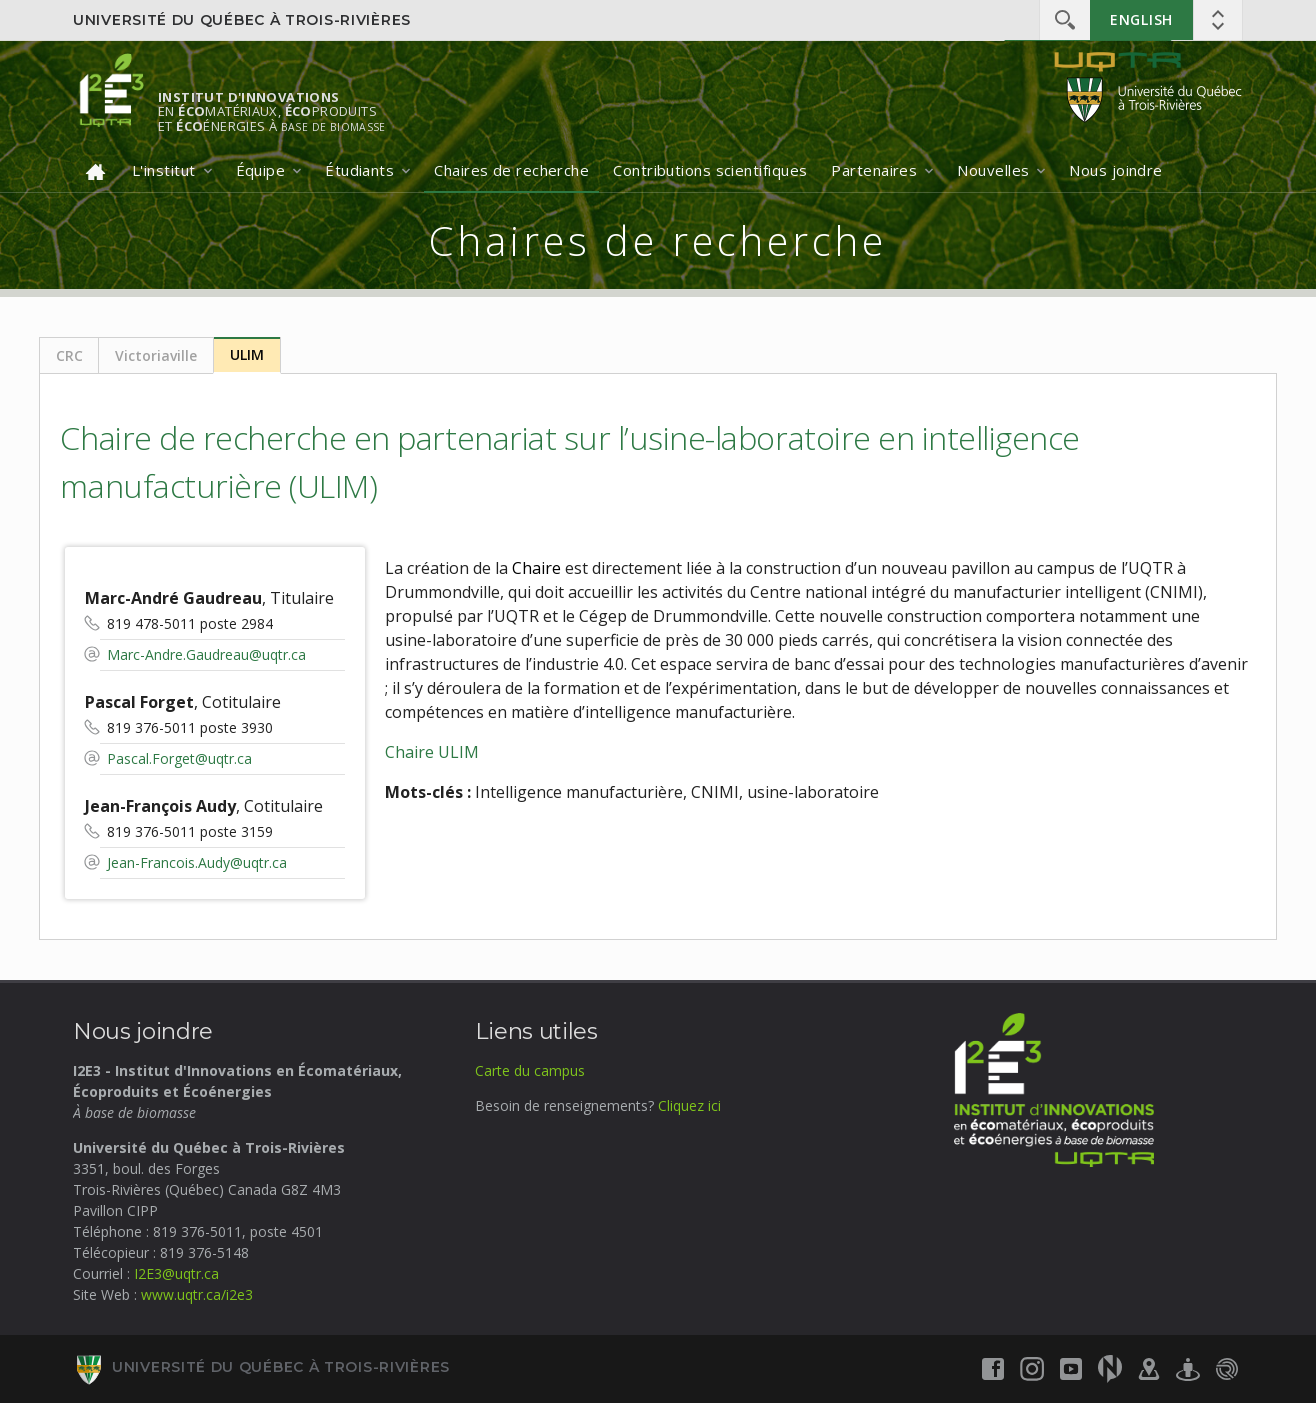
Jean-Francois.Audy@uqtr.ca (197, 862)
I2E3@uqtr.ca (176, 1273)
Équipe (261, 170)
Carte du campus (530, 1070)
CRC (69, 355)
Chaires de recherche (511, 170)
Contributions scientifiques (710, 170)
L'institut (164, 170)
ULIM (247, 354)
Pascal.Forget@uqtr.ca (179, 758)
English (1141, 19)
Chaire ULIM (432, 752)
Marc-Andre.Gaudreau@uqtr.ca (206, 654)
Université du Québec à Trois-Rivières (242, 20)
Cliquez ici (689, 1105)
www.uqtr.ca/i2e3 (197, 1294)
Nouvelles (993, 170)
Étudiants (359, 170)
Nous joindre (1115, 170)
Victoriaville (156, 355)
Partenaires (874, 170)
